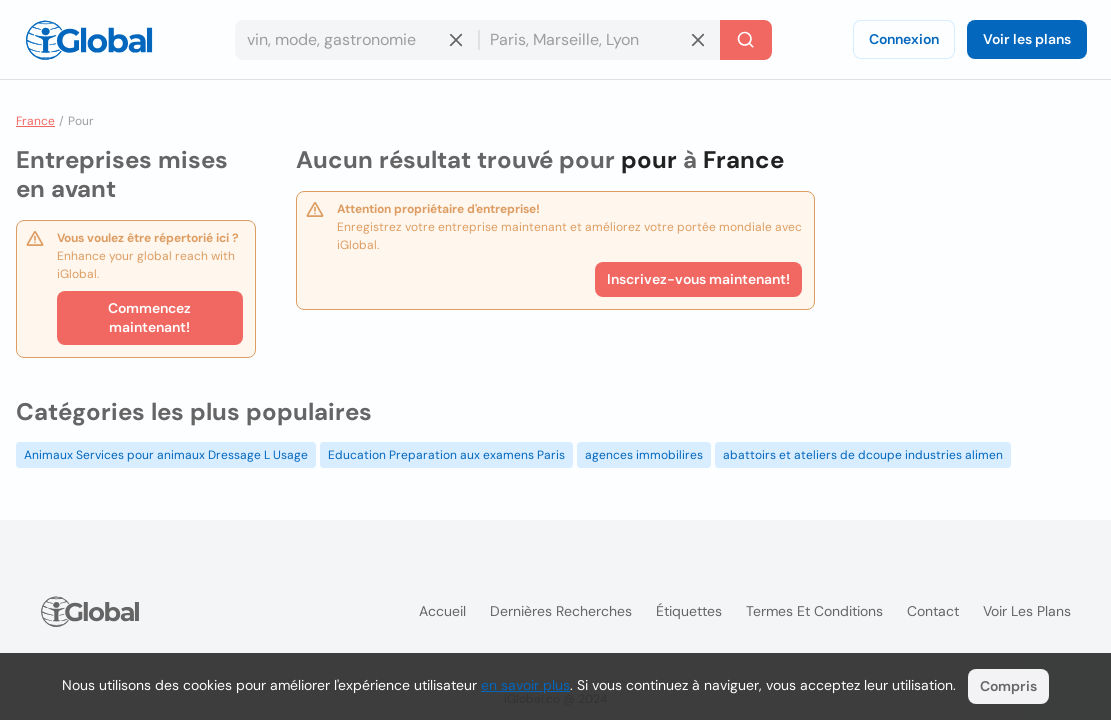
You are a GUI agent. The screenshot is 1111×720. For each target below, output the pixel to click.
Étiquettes (689, 611)
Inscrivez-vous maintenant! (698, 279)
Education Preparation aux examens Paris (446, 455)
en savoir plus (525, 685)
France (35, 121)
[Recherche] (746, 40)
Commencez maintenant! (149, 317)
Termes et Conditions (814, 611)
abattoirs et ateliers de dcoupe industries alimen (863, 455)
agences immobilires (644, 455)
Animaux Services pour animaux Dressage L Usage (166, 455)
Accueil (442, 611)
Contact (933, 611)
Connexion (904, 39)
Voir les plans (1027, 39)
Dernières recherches (561, 611)
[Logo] (89, 40)
